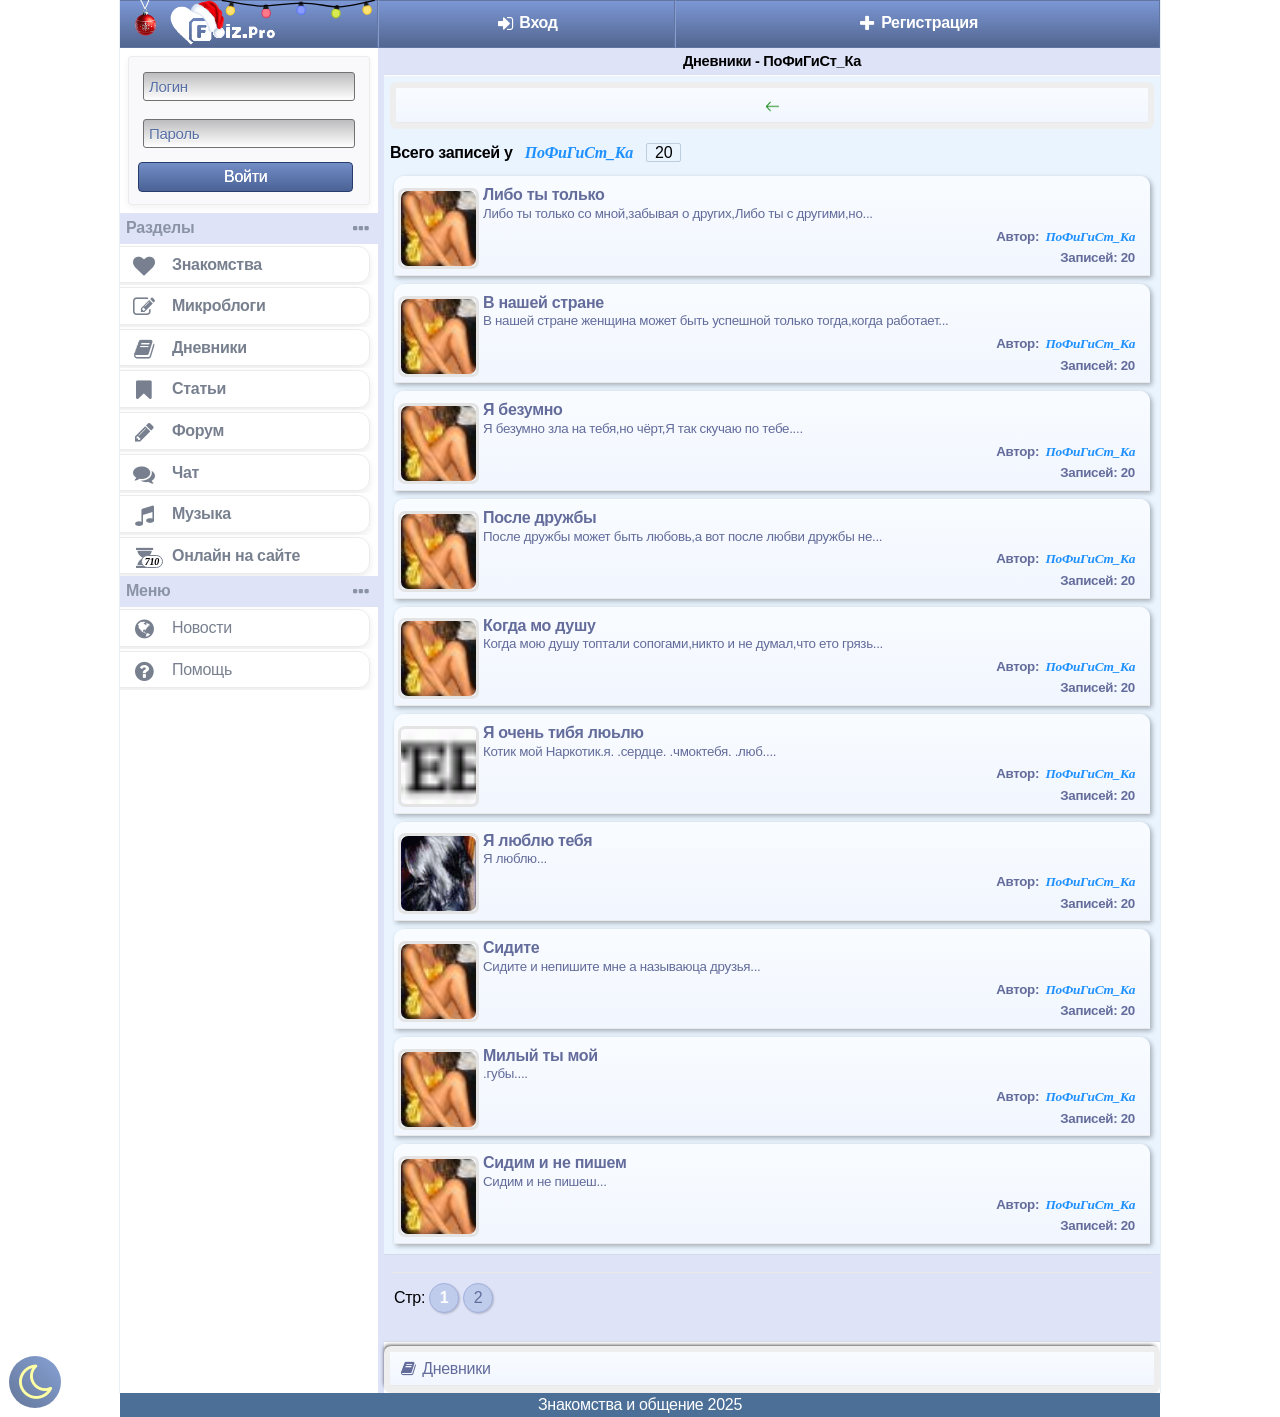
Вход (526, 22)
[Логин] (249, 86)
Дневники (444, 1368)
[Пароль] (249, 133)
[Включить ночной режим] (35, 1386)
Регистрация (917, 22)
